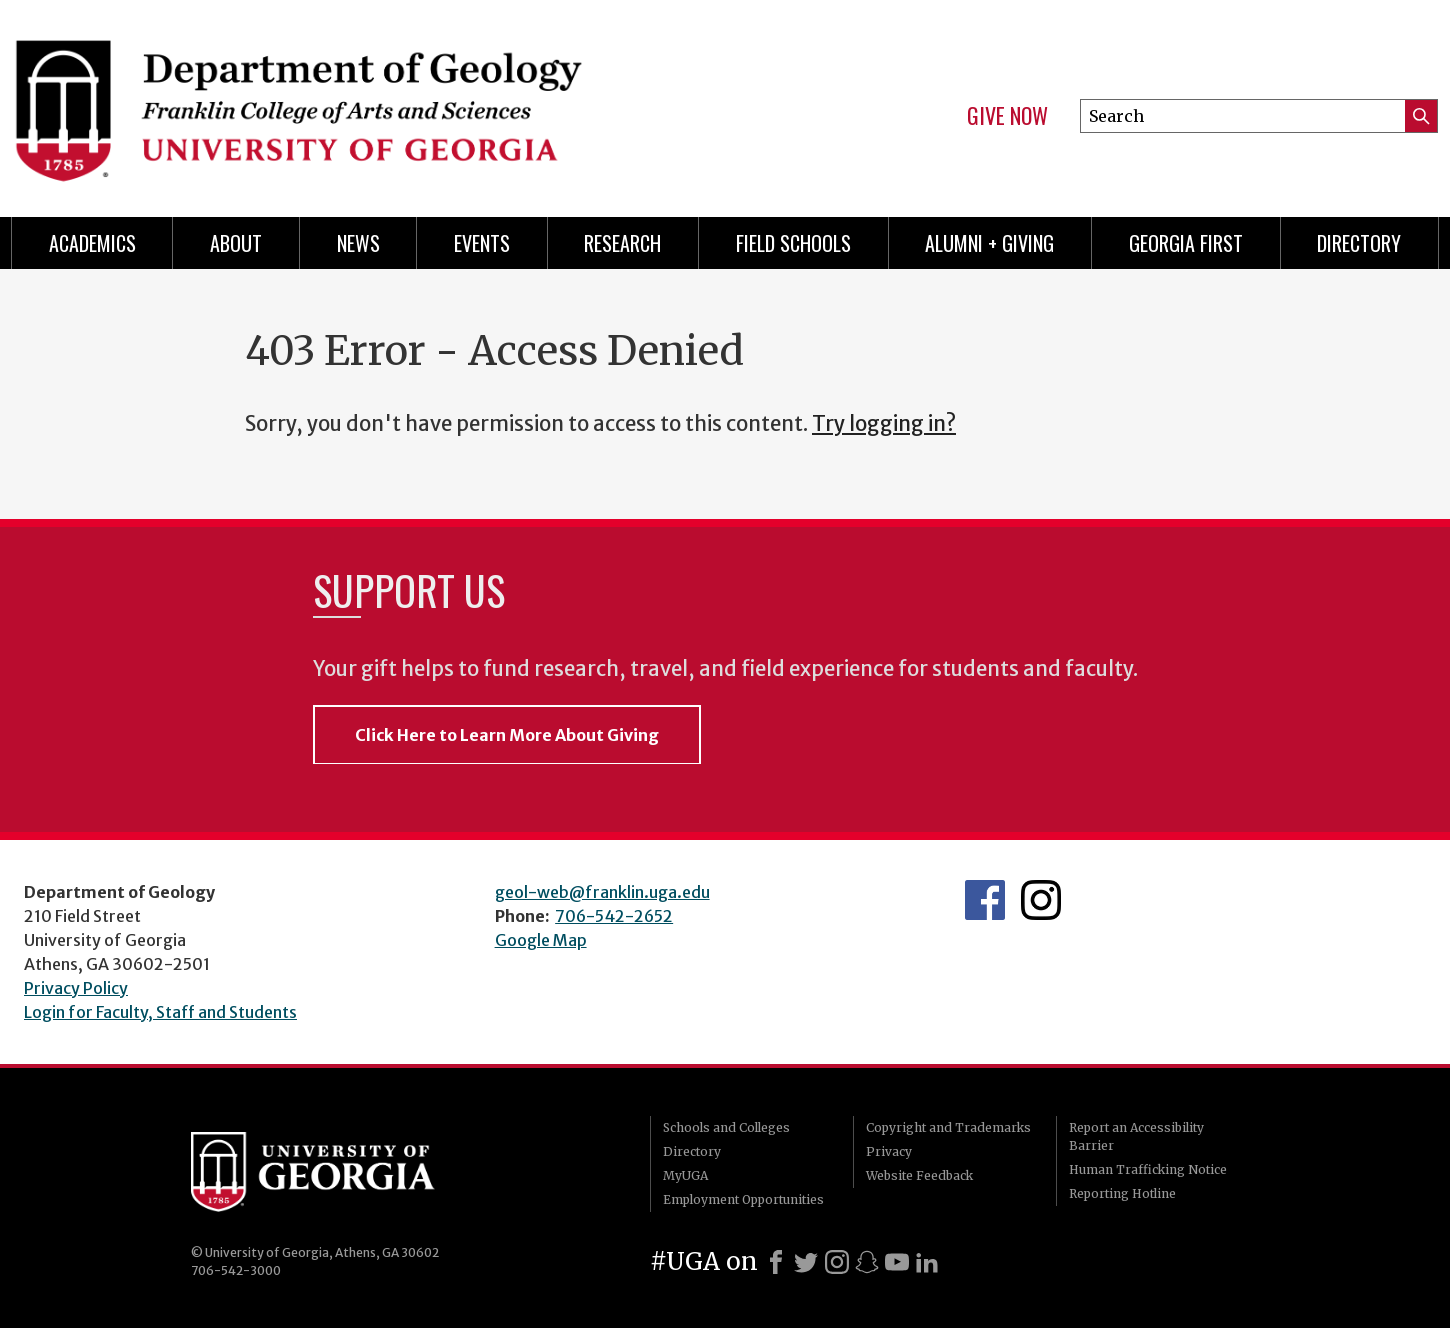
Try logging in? (884, 424)
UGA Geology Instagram (1041, 900)
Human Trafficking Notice (1148, 1169)
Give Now (1007, 116)
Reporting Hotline (1122, 1193)
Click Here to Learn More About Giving (507, 735)
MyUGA (685, 1175)
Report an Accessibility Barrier (1136, 1136)
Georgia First (1186, 243)
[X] (806, 1262)
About (236, 243)
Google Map (541, 940)
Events (482, 243)
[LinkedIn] (927, 1262)
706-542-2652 (614, 916)
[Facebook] (776, 1262)
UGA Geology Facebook (985, 900)
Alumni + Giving (989, 243)
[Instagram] (837, 1262)
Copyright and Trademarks (948, 1127)
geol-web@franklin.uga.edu (602, 892)
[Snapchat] (867, 1262)
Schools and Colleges (726, 1127)
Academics (92, 243)
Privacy (889, 1151)
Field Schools (793, 243)
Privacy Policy (76, 988)
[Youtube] (897, 1262)
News (358, 243)
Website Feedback (919, 1175)
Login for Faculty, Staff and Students (160, 1012)
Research (622, 243)
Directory (1359, 243)
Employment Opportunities (743, 1199)
